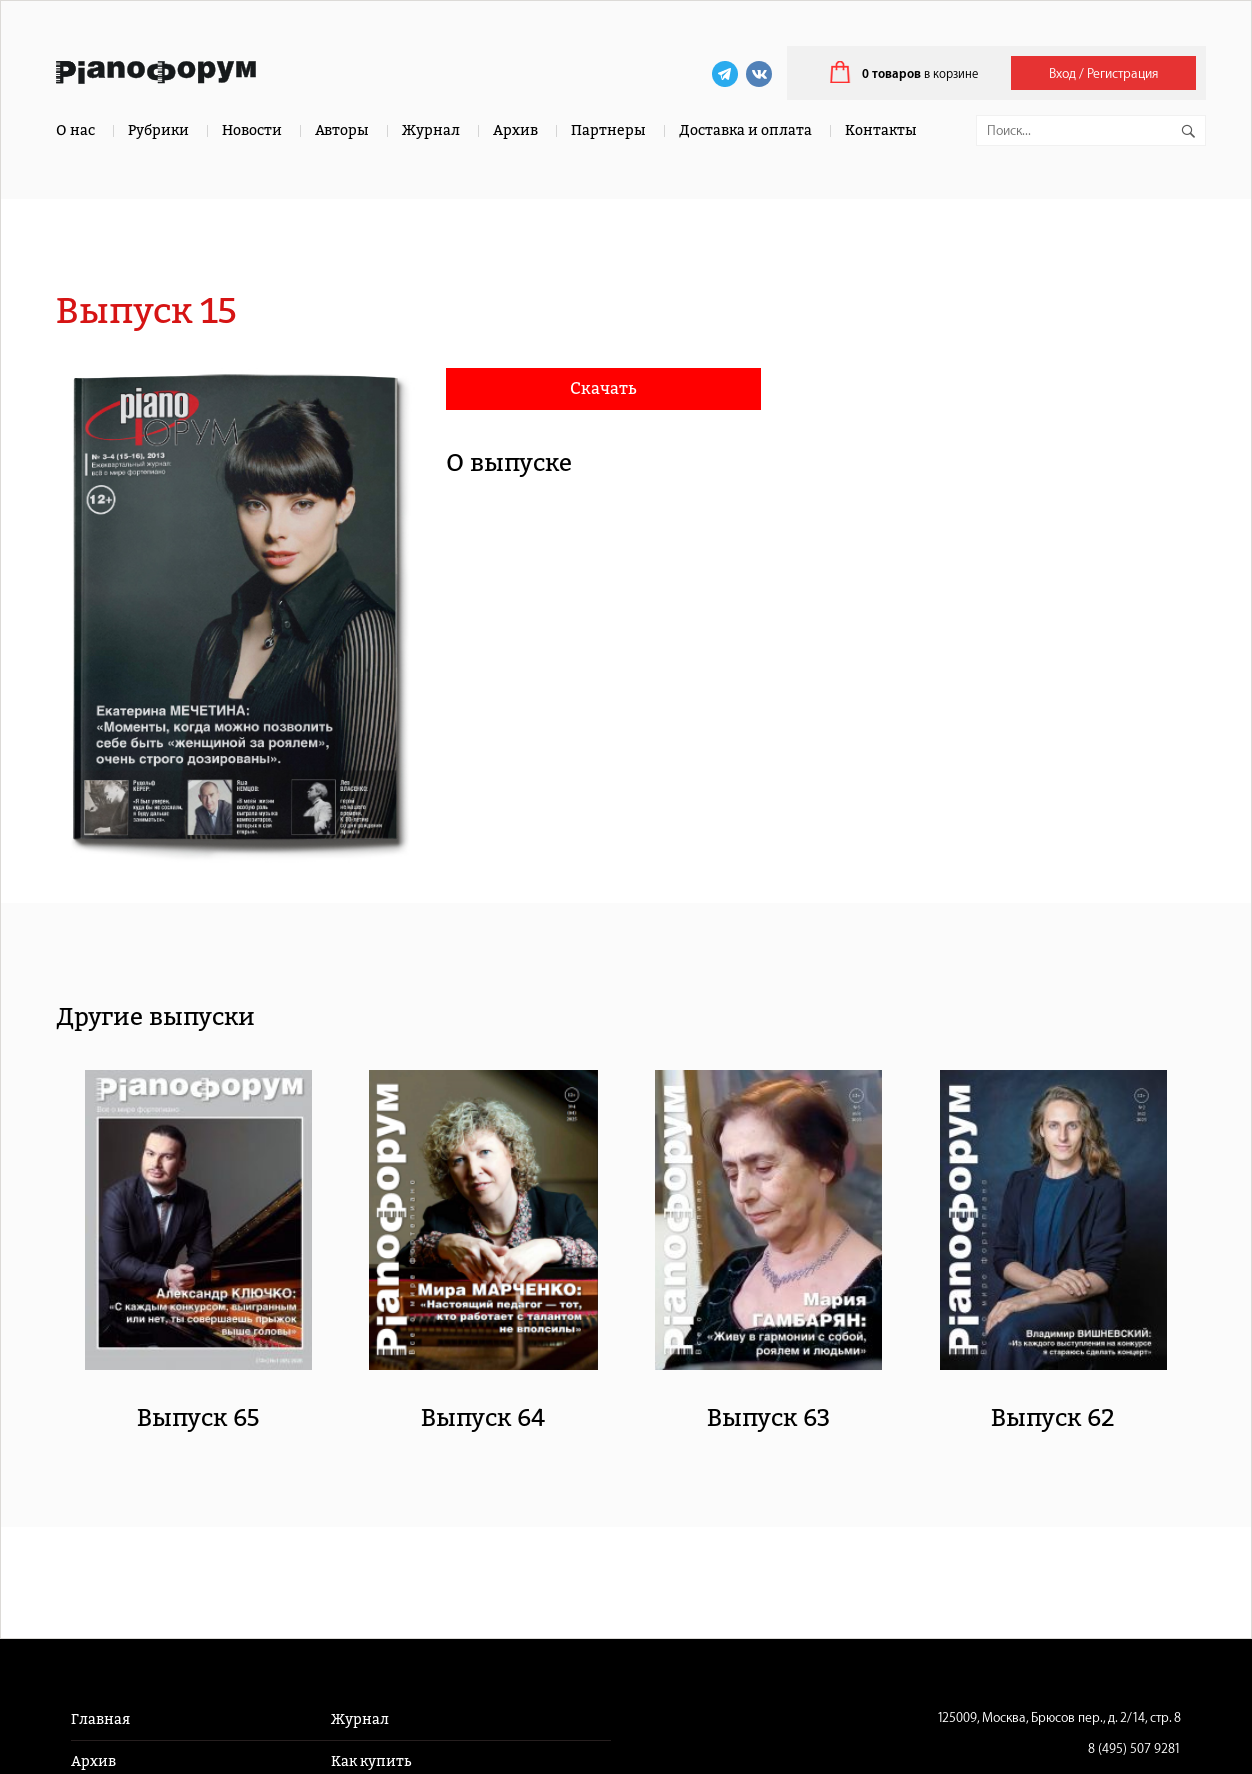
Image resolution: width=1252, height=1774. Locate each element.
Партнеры (608, 130)
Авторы (342, 130)
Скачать (603, 388)
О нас (75, 130)
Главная (100, 1719)
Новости (252, 130)
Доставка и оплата (745, 130)
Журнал (431, 130)
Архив (515, 130)
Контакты (881, 130)
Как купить (371, 1761)
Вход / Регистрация (1103, 73)
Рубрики (158, 130)
